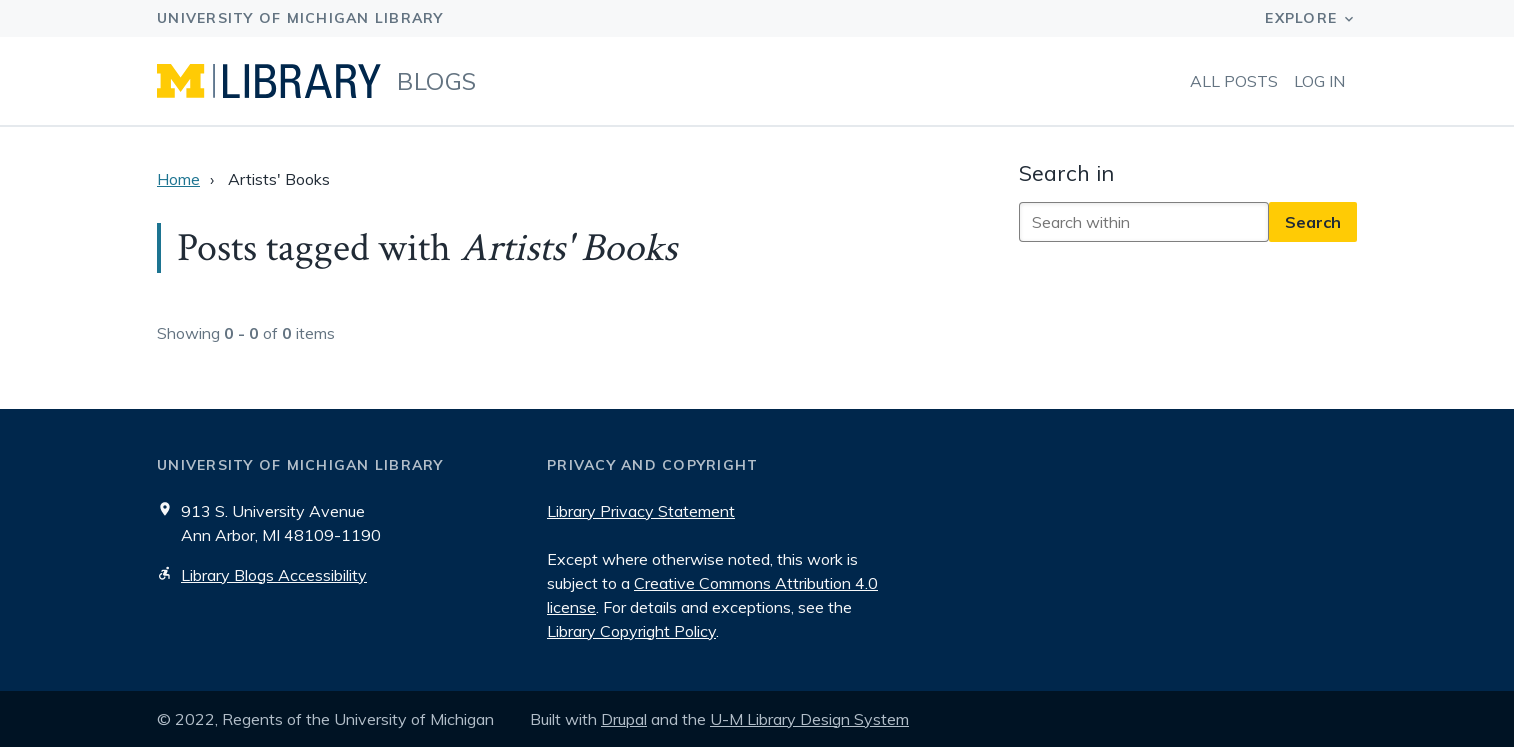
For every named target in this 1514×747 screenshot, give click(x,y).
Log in (1319, 81)
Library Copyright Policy (631, 631)
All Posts (1234, 81)
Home (178, 179)
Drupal (624, 719)
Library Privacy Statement (641, 511)
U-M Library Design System (809, 719)
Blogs (437, 81)
